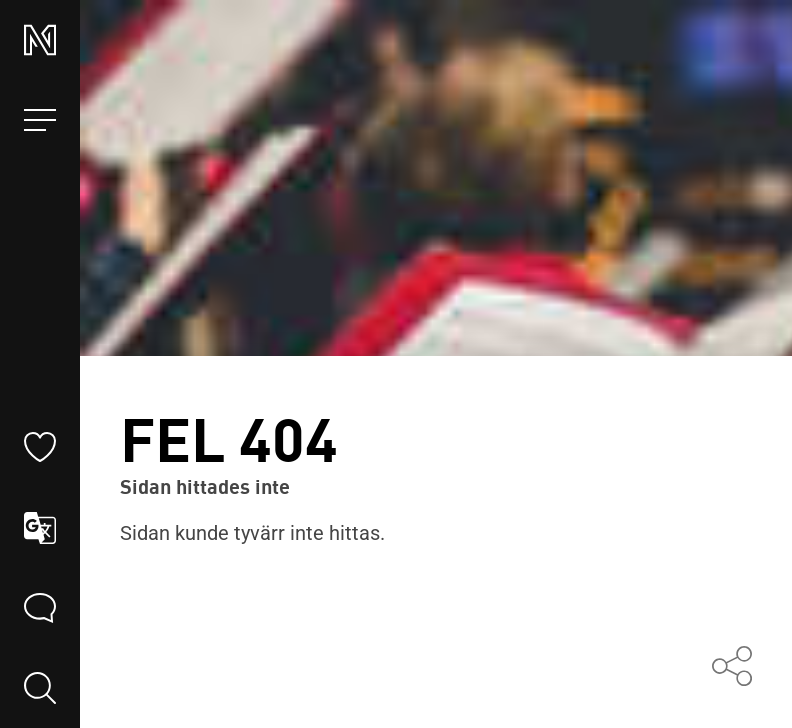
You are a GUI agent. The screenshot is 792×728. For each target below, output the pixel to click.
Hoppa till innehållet (396, 0)
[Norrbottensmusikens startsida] (40, 40)
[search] (40, 688)
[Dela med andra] (732, 668)
